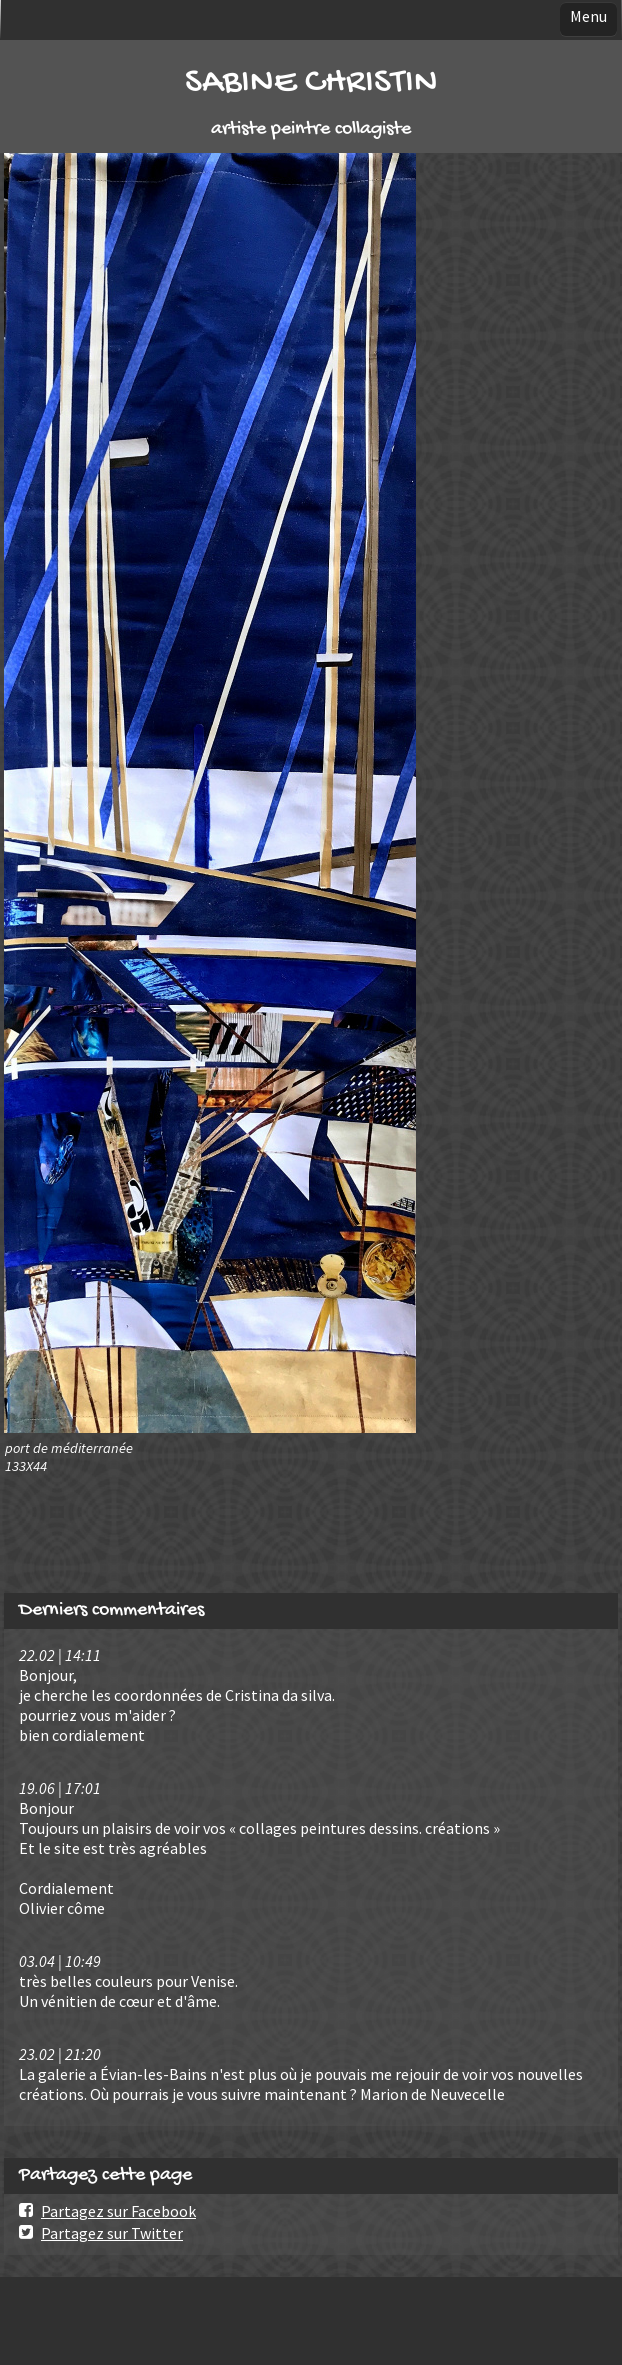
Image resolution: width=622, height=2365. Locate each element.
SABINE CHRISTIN (311, 83)
